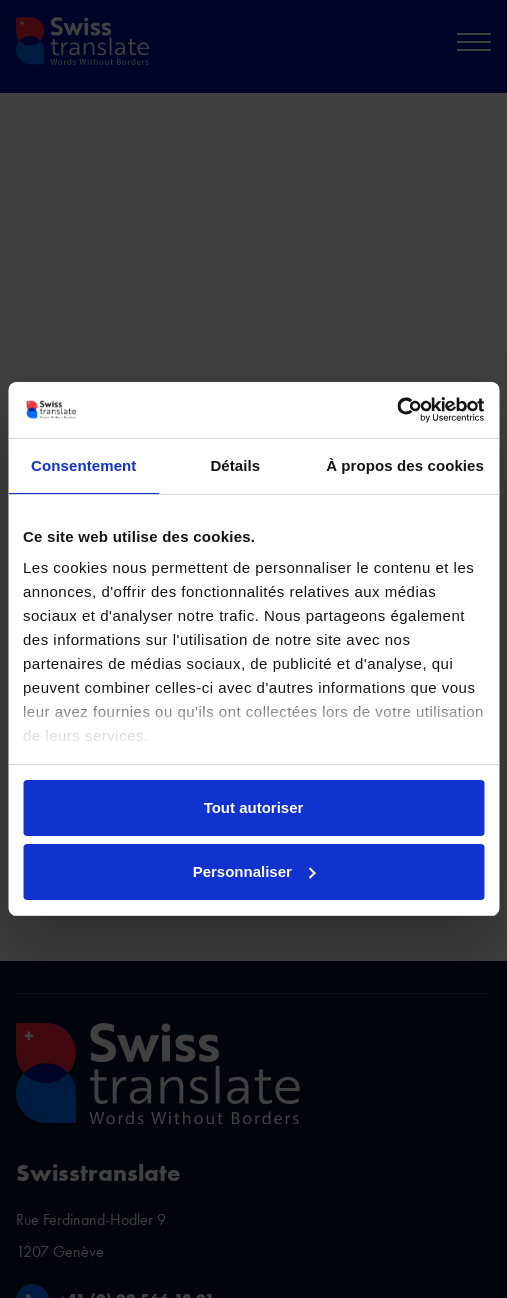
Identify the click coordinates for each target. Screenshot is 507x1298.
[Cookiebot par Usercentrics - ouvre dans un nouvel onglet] (396, 410)
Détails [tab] (235, 465)
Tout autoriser (254, 807)
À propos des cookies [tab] (405, 465)
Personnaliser (254, 871)
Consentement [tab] (83, 465)
